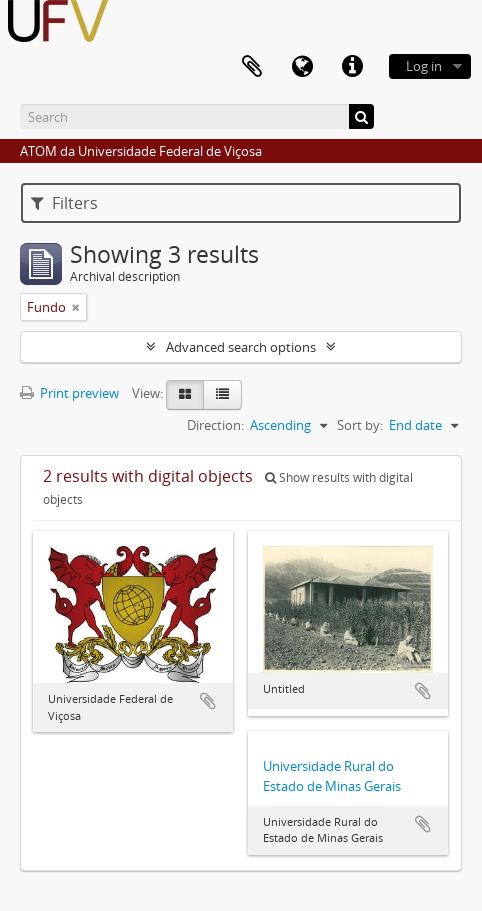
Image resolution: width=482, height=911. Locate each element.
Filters (64, 203)
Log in (424, 66)
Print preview (69, 393)
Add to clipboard (208, 701)
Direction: (215, 425)
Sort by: (360, 425)
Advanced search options (241, 347)
